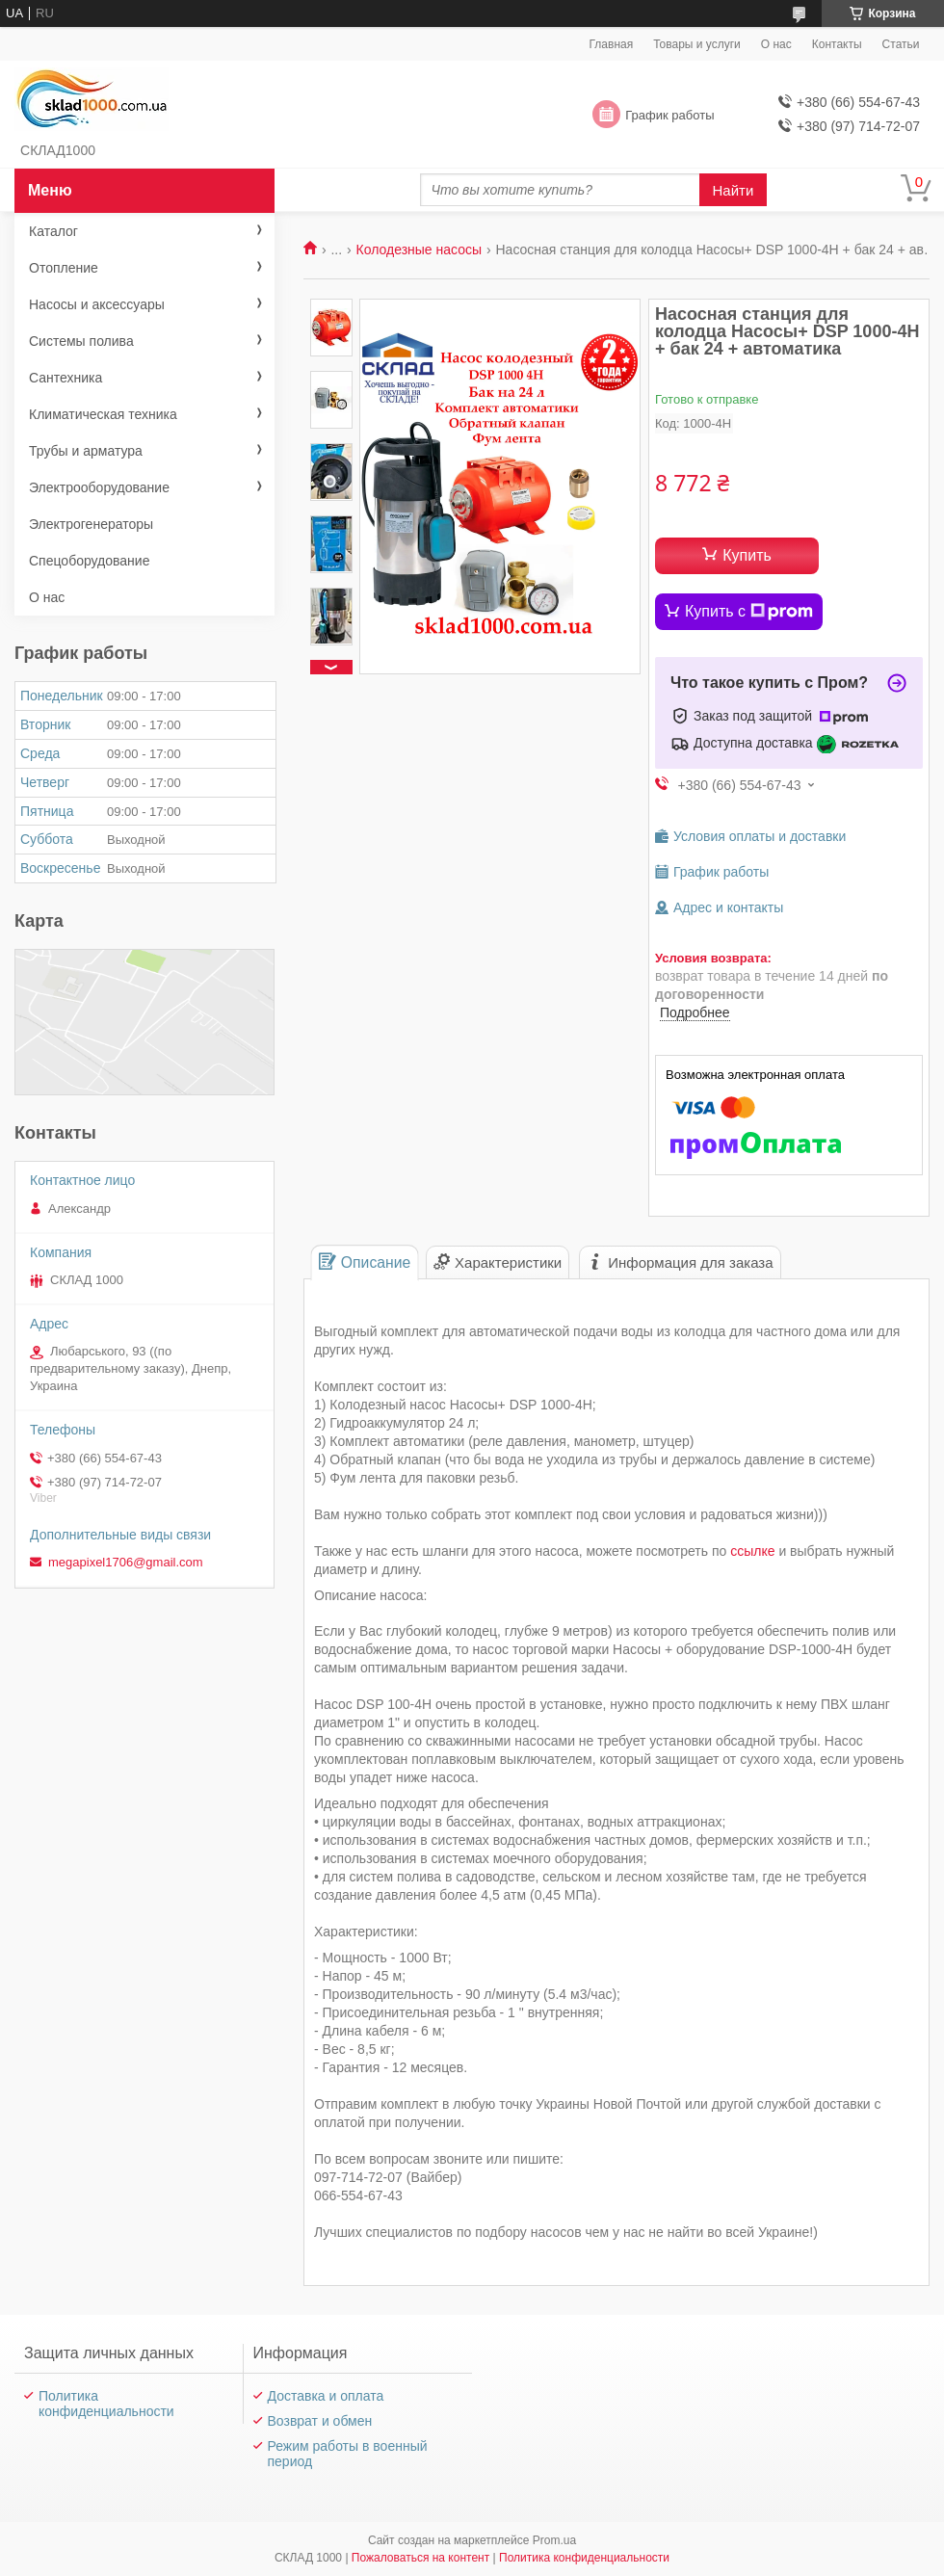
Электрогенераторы (91, 524)
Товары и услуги (697, 44)
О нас (776, 44)
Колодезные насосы (419, 249)
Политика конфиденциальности (106, 2403)
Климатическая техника (103, 414)
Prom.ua (554, 2540)
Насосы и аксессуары (97, 304)
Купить (747, 555)
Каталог (53, 231)
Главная (612, 44)
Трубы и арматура (86, 451)
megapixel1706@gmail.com (125, 1562)
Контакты (837, 44)
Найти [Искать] (733, 190)
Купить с (749, 611)
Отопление (63, 268)
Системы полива (81, 341)
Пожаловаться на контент (420, 2557)
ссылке (752, 1551)
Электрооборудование (99, 487)
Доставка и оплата (326, 2396)
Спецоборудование (89, 560)
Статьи (901, 44)
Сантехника (65, 377)
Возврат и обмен (320, 2421)
